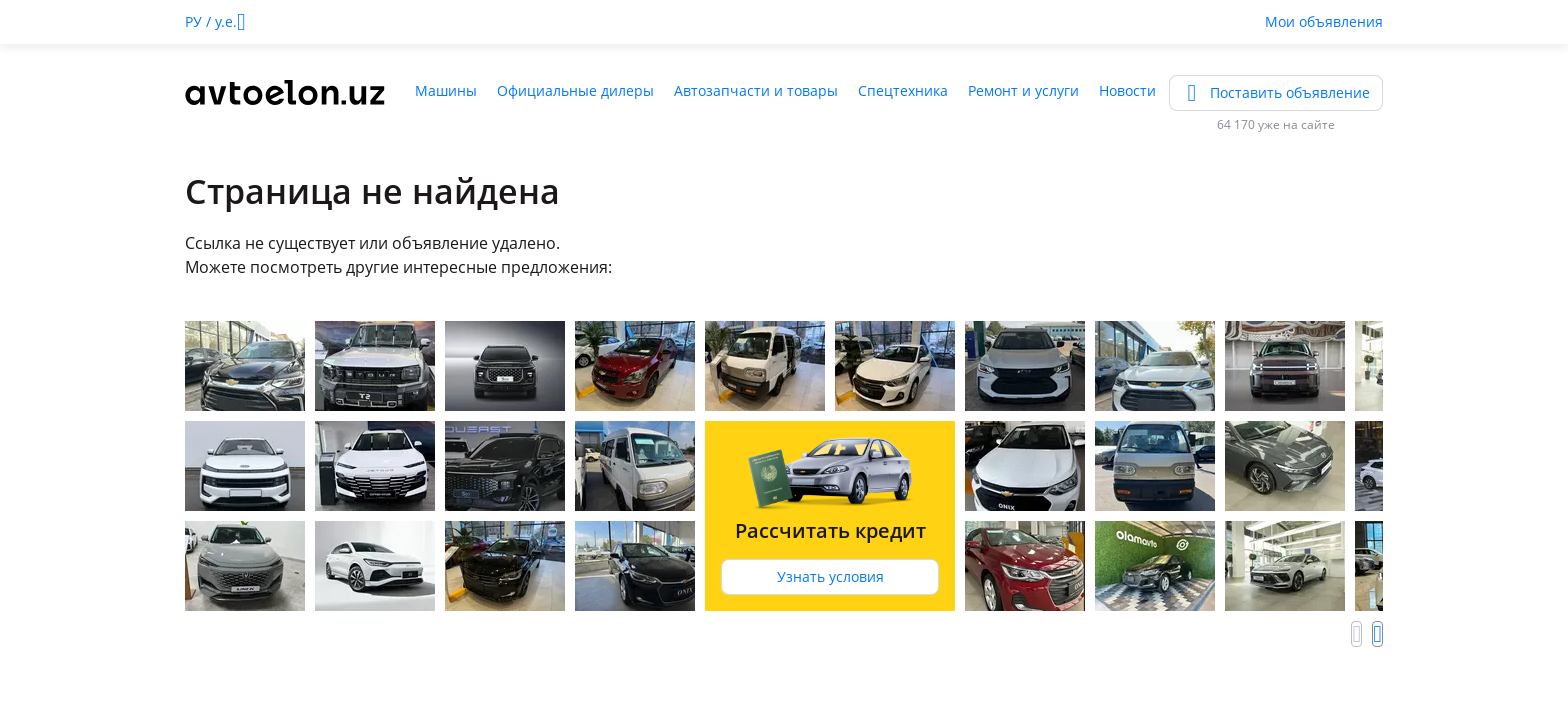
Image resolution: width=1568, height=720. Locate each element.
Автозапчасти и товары (756, 90)
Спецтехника (903, 90)
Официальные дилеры (575, 90)
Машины (446, 90)
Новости (1127, 90)
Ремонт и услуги (1023, 90)
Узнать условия (830, 576)
